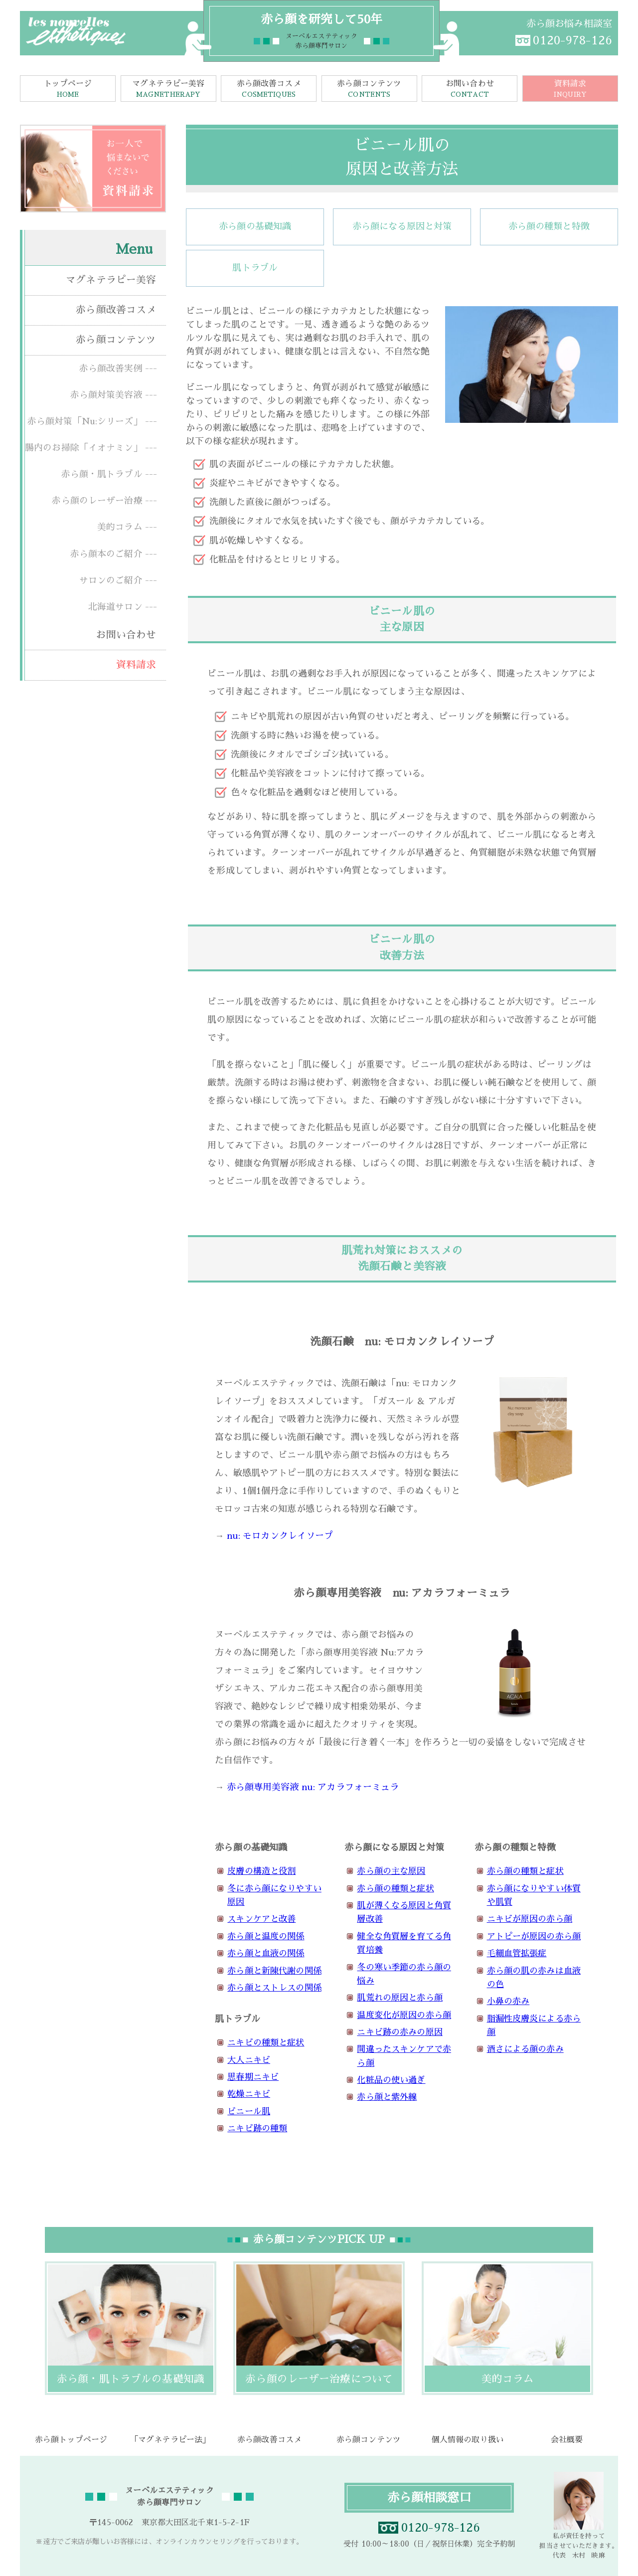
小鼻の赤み (508, 2001)
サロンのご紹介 (111, 580)
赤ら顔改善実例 (111, 368)
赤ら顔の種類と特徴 (549, 226)
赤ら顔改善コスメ (268, 89)
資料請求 (570, 89)
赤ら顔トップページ (71, 2440)
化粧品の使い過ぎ (391, 2080)
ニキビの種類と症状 (265, 2042)
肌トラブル (255, 267)
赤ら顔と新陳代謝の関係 (274, 1971)
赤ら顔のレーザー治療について (319, 2379)
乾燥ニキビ (248, 2094)
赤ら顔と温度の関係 (265, 1936)
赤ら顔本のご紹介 (106, 554)
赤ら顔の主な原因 (391, 1871)
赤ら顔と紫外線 (387, 2097)
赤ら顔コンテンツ (369, 89)
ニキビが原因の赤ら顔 (529, 1919)
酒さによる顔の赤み (525, 2049)
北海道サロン (115, 606)
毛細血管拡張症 (517, 1953)
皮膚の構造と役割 (261, 1871)
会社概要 (567, 2440)
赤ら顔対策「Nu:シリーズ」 (85, 421)
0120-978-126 (572, 40)
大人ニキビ (248, 2060)
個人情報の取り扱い (468, 2440)
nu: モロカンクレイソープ (280, 1535)
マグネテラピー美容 (168, 89)
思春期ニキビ (253, 2077)
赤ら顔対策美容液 (106, 394)
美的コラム (120, 527)
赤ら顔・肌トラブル (102, 474)
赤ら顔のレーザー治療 (97, 500)
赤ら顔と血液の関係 (265, 1953)
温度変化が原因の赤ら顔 (404, 2015)
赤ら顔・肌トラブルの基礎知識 (130, 2379)
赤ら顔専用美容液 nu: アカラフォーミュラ (313, 1787)
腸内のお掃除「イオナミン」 (84, 447)
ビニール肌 (248, 2111)
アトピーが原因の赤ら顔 (534, 1936)
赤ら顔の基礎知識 (255, 226)
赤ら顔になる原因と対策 (402, 226)
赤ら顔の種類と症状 (395, 1888)
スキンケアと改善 (261, 1919)
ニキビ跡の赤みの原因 (399, 2032)
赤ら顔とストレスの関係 (274, 1988)
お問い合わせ (469, 89)
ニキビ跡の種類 (257, 2128)
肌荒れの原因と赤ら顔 (399, 1998)
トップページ (67, 89)
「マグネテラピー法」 (170, 2440)
